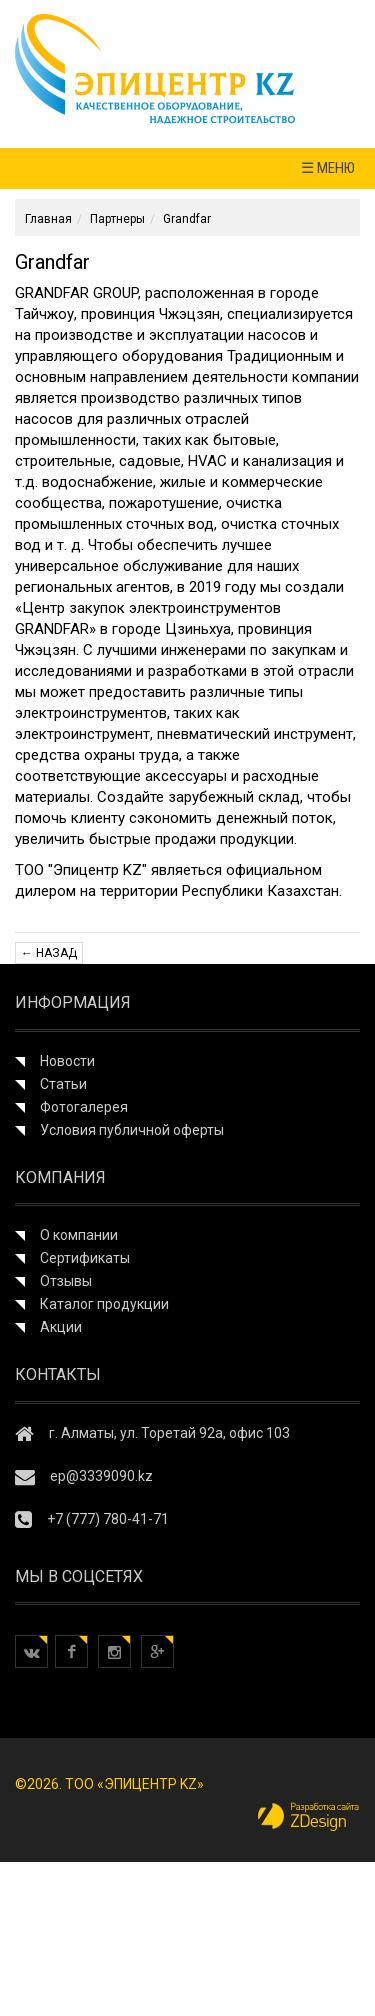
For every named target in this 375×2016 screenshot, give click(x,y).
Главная (48, 219)
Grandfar (187, 219)
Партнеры (117, 219)
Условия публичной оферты (132, 1130)
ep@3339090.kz (101, 1476)
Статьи (63, 1084)
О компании (79, 1235)
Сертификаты (85, 1258)
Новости (67, 1061)
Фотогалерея (84, 1107)
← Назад (49, 953)
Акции (61, 1327)
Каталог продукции (104, 1304)
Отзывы (66, 1281)
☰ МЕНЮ (328, 168)
